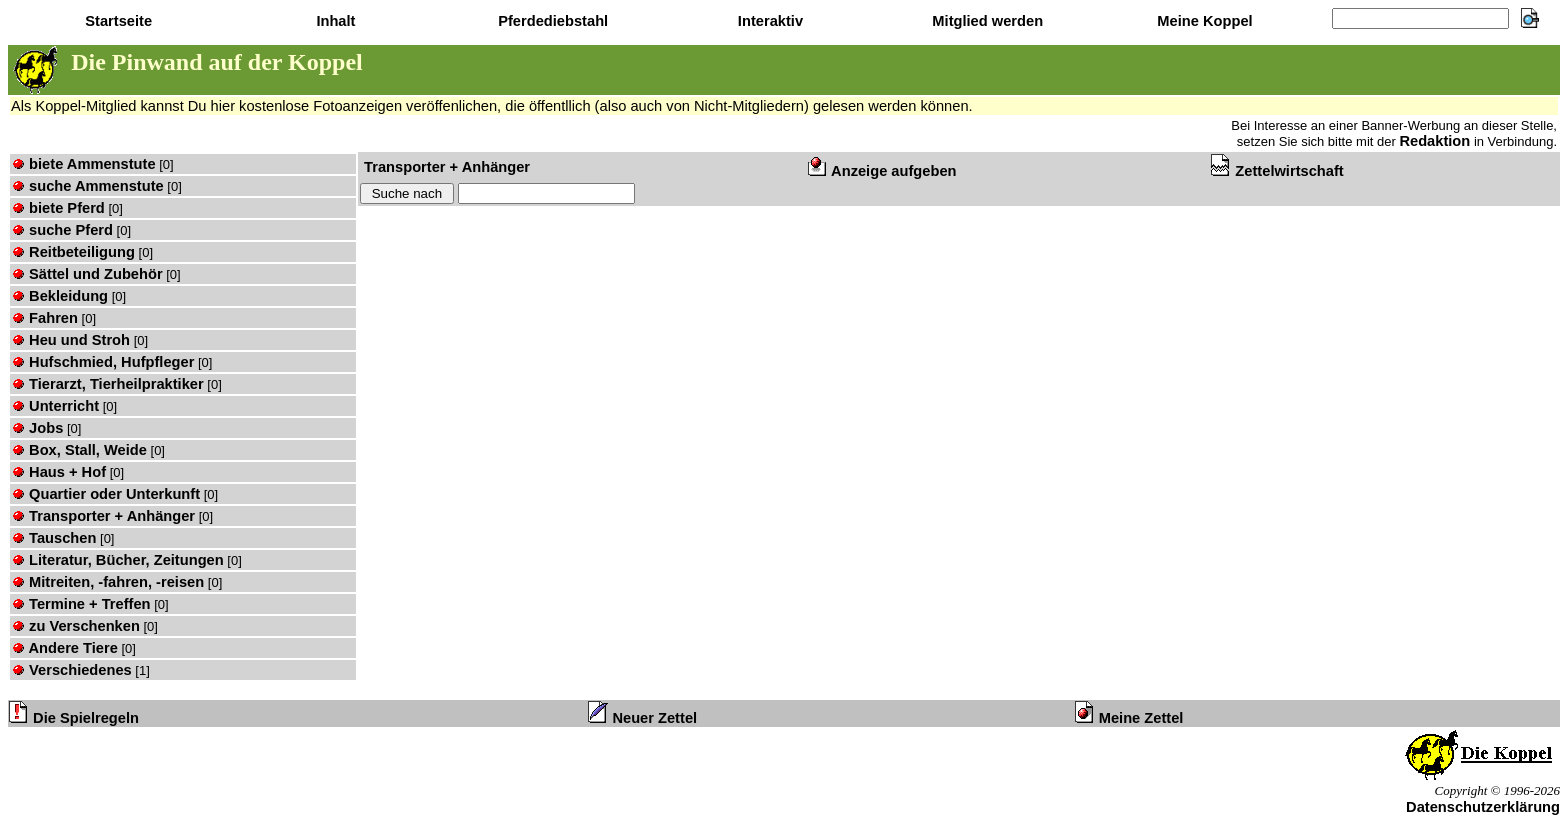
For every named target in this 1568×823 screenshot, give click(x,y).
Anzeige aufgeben (882, 171)
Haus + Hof (59, 472)
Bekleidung (60, 296)
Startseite (116, 21)
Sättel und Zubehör (87, 274)
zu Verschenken (76, 626)
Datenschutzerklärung (1483, 807)
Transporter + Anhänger (103, 516)
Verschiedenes (72, 670)
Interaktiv (768, 21)
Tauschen (54, 538)
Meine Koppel (1202, 21)
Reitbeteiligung (73, 252)
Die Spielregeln (74, 718)
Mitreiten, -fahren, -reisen (108, 582)
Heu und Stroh (71, 340)
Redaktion (1434, 141)
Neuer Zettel (642, 718)
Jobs (37, 428)
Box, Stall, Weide (79, 450)
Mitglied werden (985, 21)
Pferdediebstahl (551, 21)
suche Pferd (62, 230)
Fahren (45, 318)
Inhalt (333, 21)
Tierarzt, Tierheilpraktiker (108, 384)
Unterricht (55, 406)
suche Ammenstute (88, 186)
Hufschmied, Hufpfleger (103, 362)
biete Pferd (58, 208)
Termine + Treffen (81, 604)
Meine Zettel (1129, 718)
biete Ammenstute (84, 164)
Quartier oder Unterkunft (106, 494)
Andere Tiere (65, 648)
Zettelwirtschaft (1277, 171)
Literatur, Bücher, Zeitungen (118, 560)
